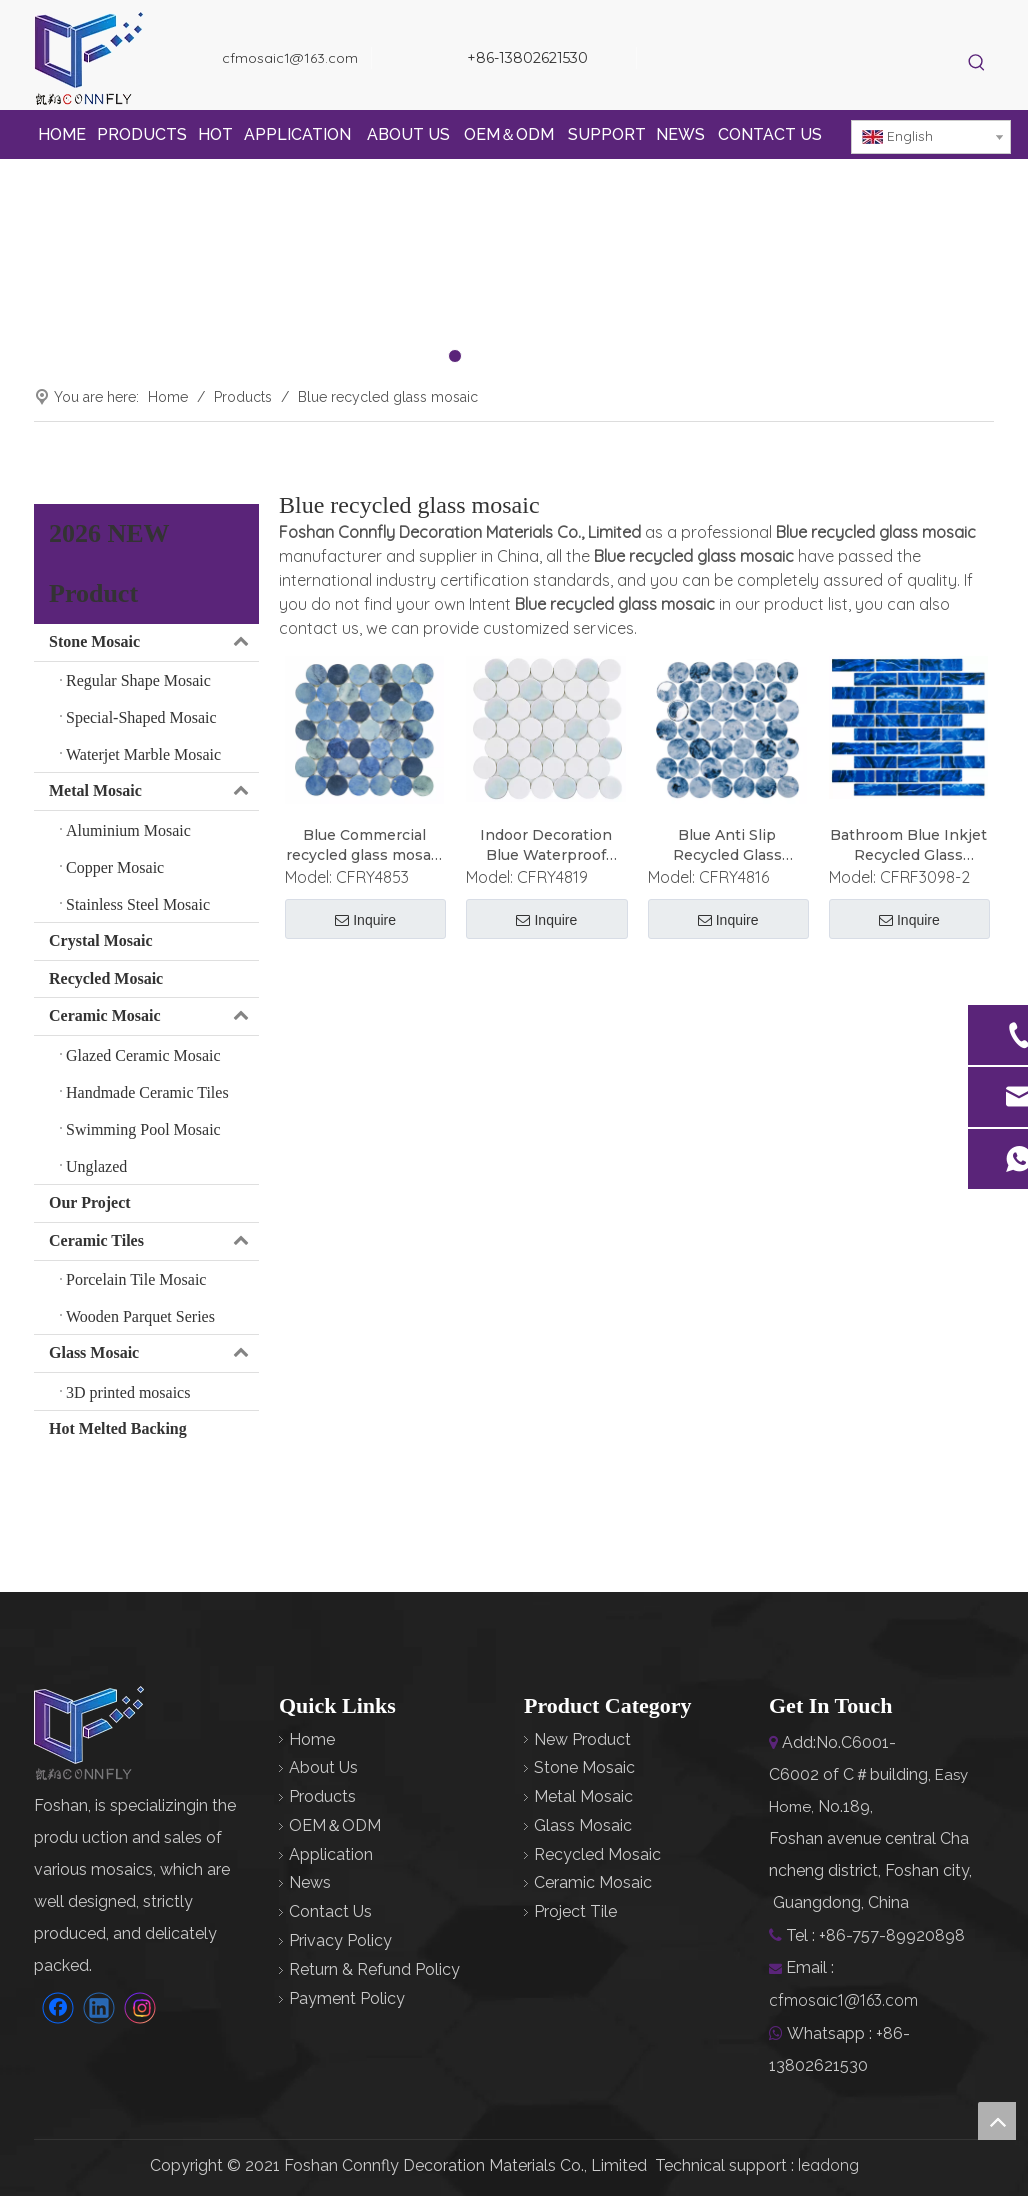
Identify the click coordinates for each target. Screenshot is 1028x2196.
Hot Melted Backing (118, 1428)
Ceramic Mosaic (154, 1016)
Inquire (365, 920)
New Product (582, 1739)
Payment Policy (347, 1998)
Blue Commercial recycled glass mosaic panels (364, 845)
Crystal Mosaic (101, 940)
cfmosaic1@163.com (290, 58)
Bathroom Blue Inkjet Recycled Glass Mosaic (908, 845)
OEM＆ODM (335, 1825)
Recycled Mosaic (106, 978)
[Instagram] (768, 60)
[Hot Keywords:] (977, 63)
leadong (828, 2165)
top (997, 2121)
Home (312, 1739)
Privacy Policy (340, 1940)
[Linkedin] (733, 60)
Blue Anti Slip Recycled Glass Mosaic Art (727, 845)
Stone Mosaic (154, 642)
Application (331, 1854)
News (310, 1882)
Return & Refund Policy (374, 1969)
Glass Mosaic (154, 1353)
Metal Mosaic (154, 791)
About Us (323, 1767)
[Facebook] (699, 60)
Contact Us (330, 1911)
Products (322, 1796)
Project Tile (575, 1911)
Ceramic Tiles (154, 1241)
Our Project (90, 1202)
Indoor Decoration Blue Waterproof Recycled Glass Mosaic (546, 845)
